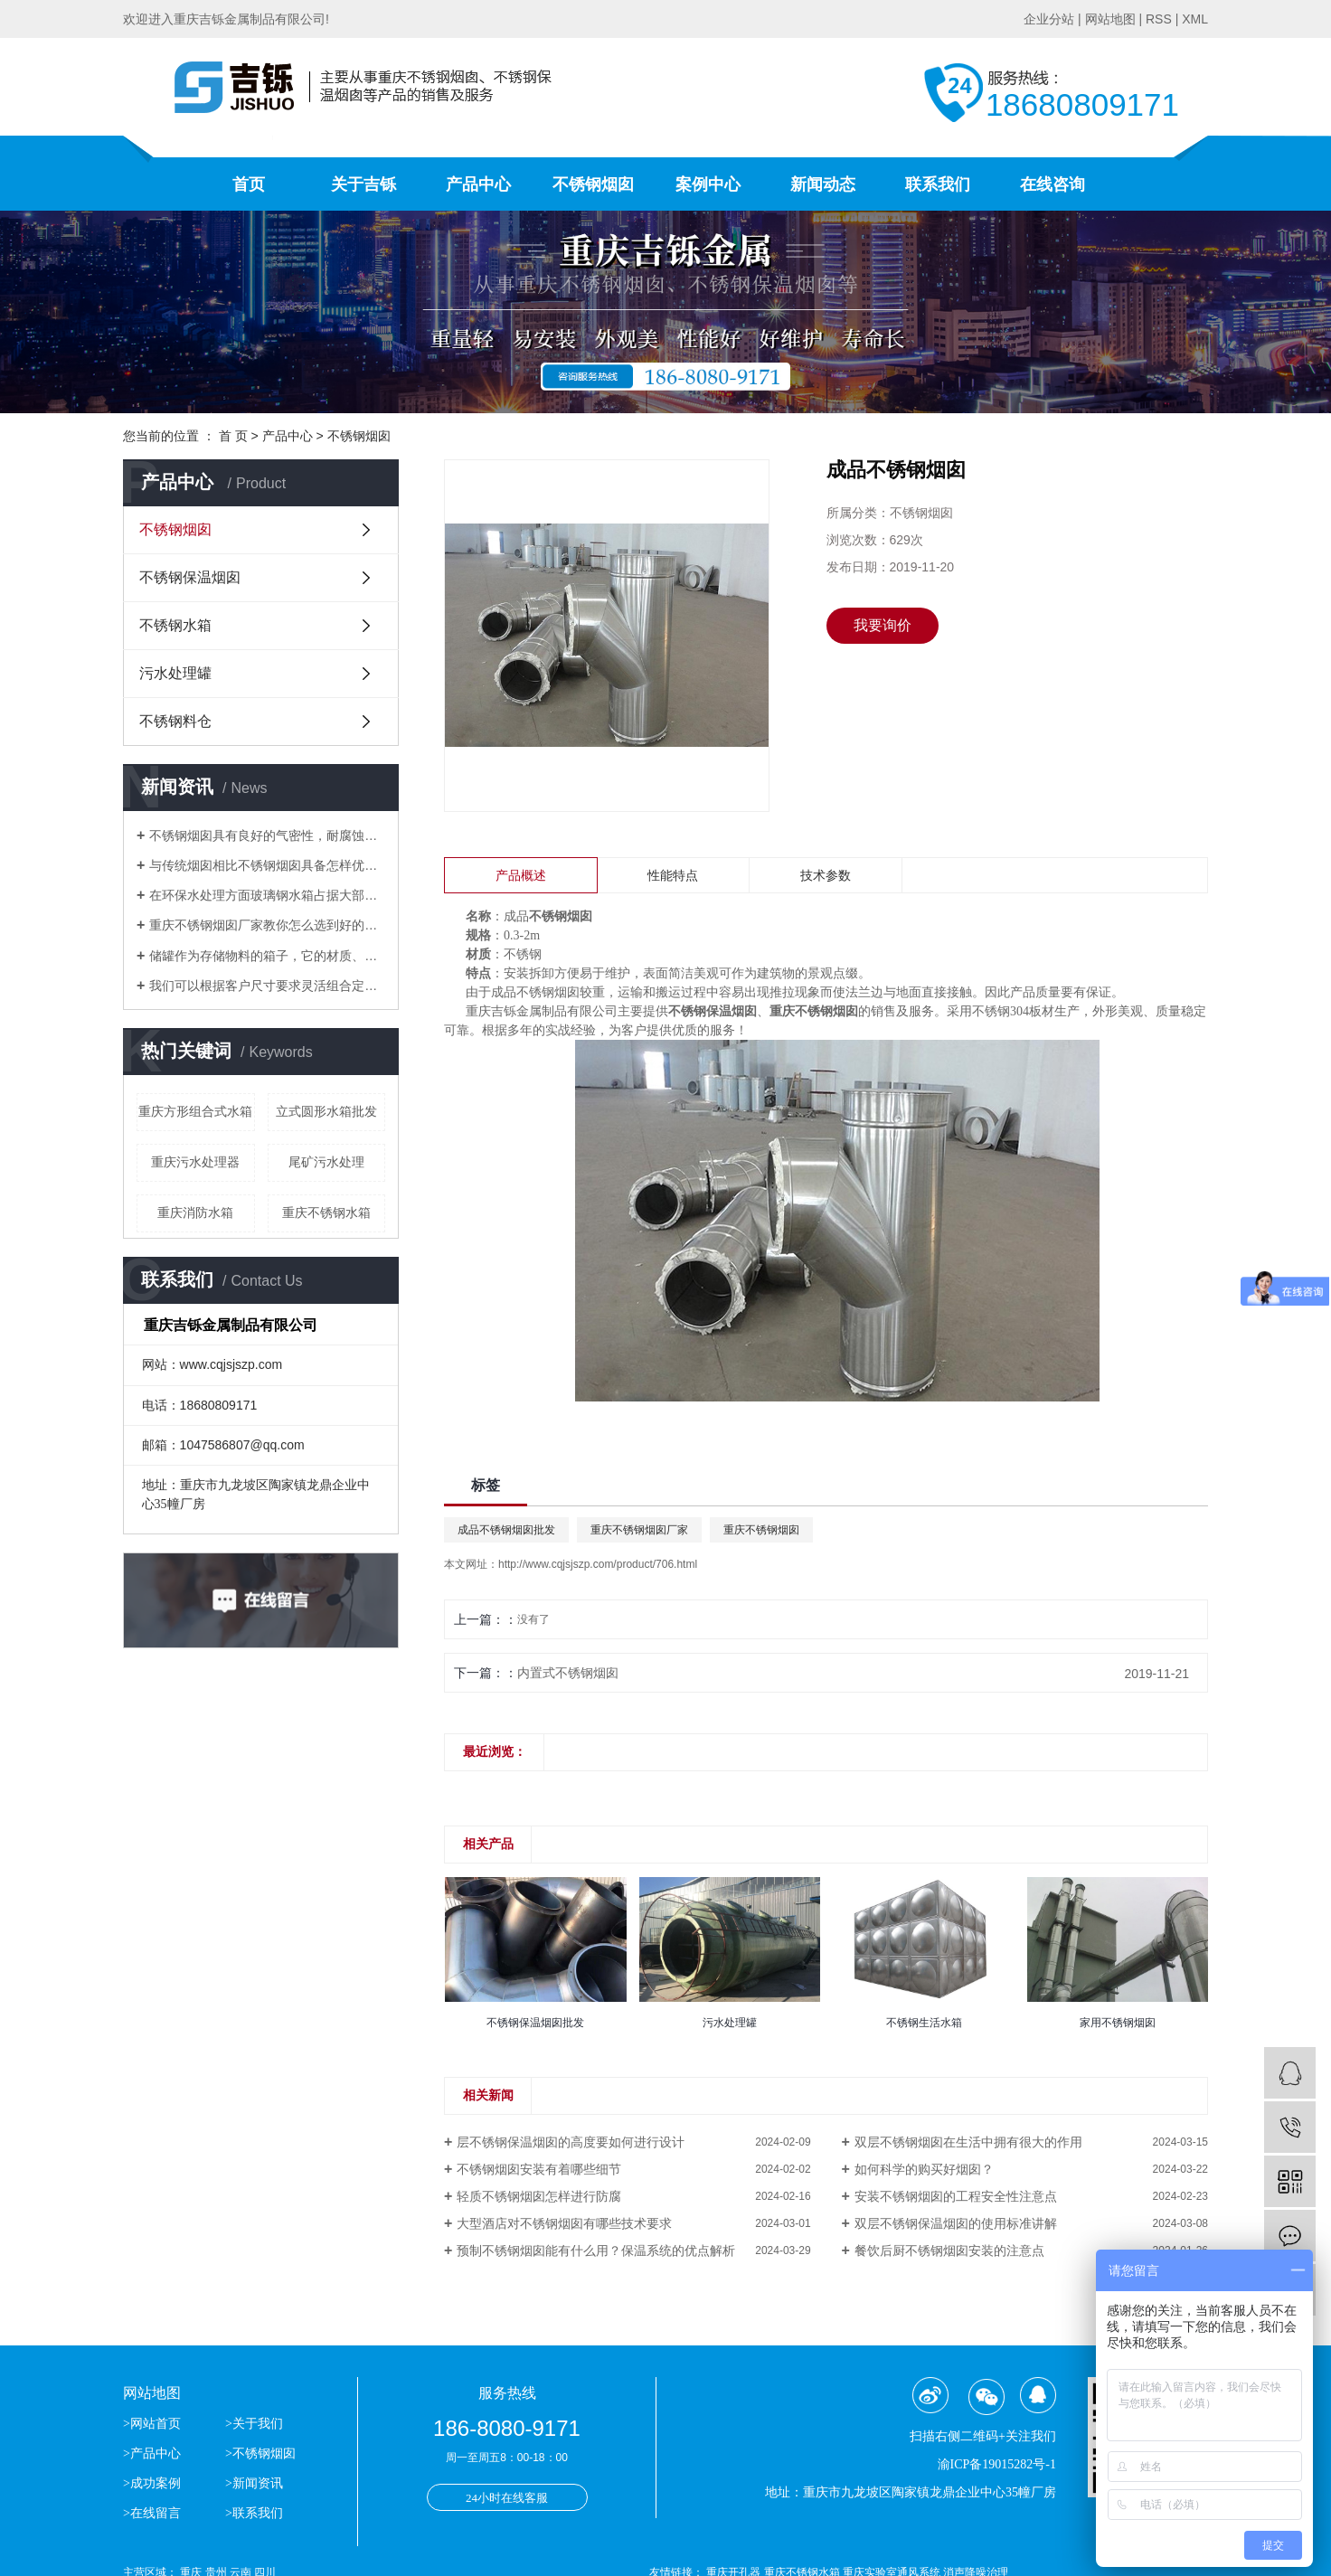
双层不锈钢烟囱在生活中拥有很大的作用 (968, 2142)
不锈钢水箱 (175, 625)
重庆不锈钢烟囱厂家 (639, 1530)
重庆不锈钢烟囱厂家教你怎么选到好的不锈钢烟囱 (267, 925)
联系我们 (937, 184)
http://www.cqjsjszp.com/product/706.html (597, 1564)
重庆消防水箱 (195, 1212)
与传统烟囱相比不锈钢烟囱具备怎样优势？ (267, 865)
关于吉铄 (363, 184)
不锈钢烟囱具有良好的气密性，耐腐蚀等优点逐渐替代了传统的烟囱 (267, 835)
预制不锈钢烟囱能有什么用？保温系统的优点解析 (596, 2250)
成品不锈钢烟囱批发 (506, 1530)
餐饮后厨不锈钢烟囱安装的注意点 (949, 2250)
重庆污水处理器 (195, 1162)
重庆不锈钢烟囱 (761, 1530)
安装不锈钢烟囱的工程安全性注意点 (955, 2196)
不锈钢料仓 (175, 721)
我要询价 (882, 625)
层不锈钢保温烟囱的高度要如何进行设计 (570, 2142)
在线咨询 (1052, 184)
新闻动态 (822, 184)
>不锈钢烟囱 (260, 2453)
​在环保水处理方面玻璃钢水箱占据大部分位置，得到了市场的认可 (267, 895)
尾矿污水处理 (326, 1162)
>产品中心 (152, 2453)
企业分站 (1049, 19)
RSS (1159, 19)
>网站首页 (153, 2423)
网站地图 (1110, 19)
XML (1195, 19)
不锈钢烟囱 (593, 184)
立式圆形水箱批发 (326, 1111)
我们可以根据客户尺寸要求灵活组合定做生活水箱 (267, 985)
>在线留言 (152, 2513)
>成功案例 (152, 2483)
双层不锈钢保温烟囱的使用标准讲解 (955, 2223)
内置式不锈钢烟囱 (567, 1672)
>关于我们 (254, 2423)
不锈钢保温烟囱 (190, 577)
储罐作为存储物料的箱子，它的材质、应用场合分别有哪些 (267, 955)
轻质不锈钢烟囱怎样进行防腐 (539, 2196)
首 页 (233, 436)
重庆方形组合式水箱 (195, 1111)
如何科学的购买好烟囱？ (924, 2169)
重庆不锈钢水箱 (326, 1212)
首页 (248, 184)
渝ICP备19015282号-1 (997, 2464)
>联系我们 (254, 2513)
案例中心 (708, 184)
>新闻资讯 (254, 2483)
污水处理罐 (175, 673)
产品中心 (478, 184)
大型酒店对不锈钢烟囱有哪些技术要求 (564, 2223)
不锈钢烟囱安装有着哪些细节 (539, 2169)
